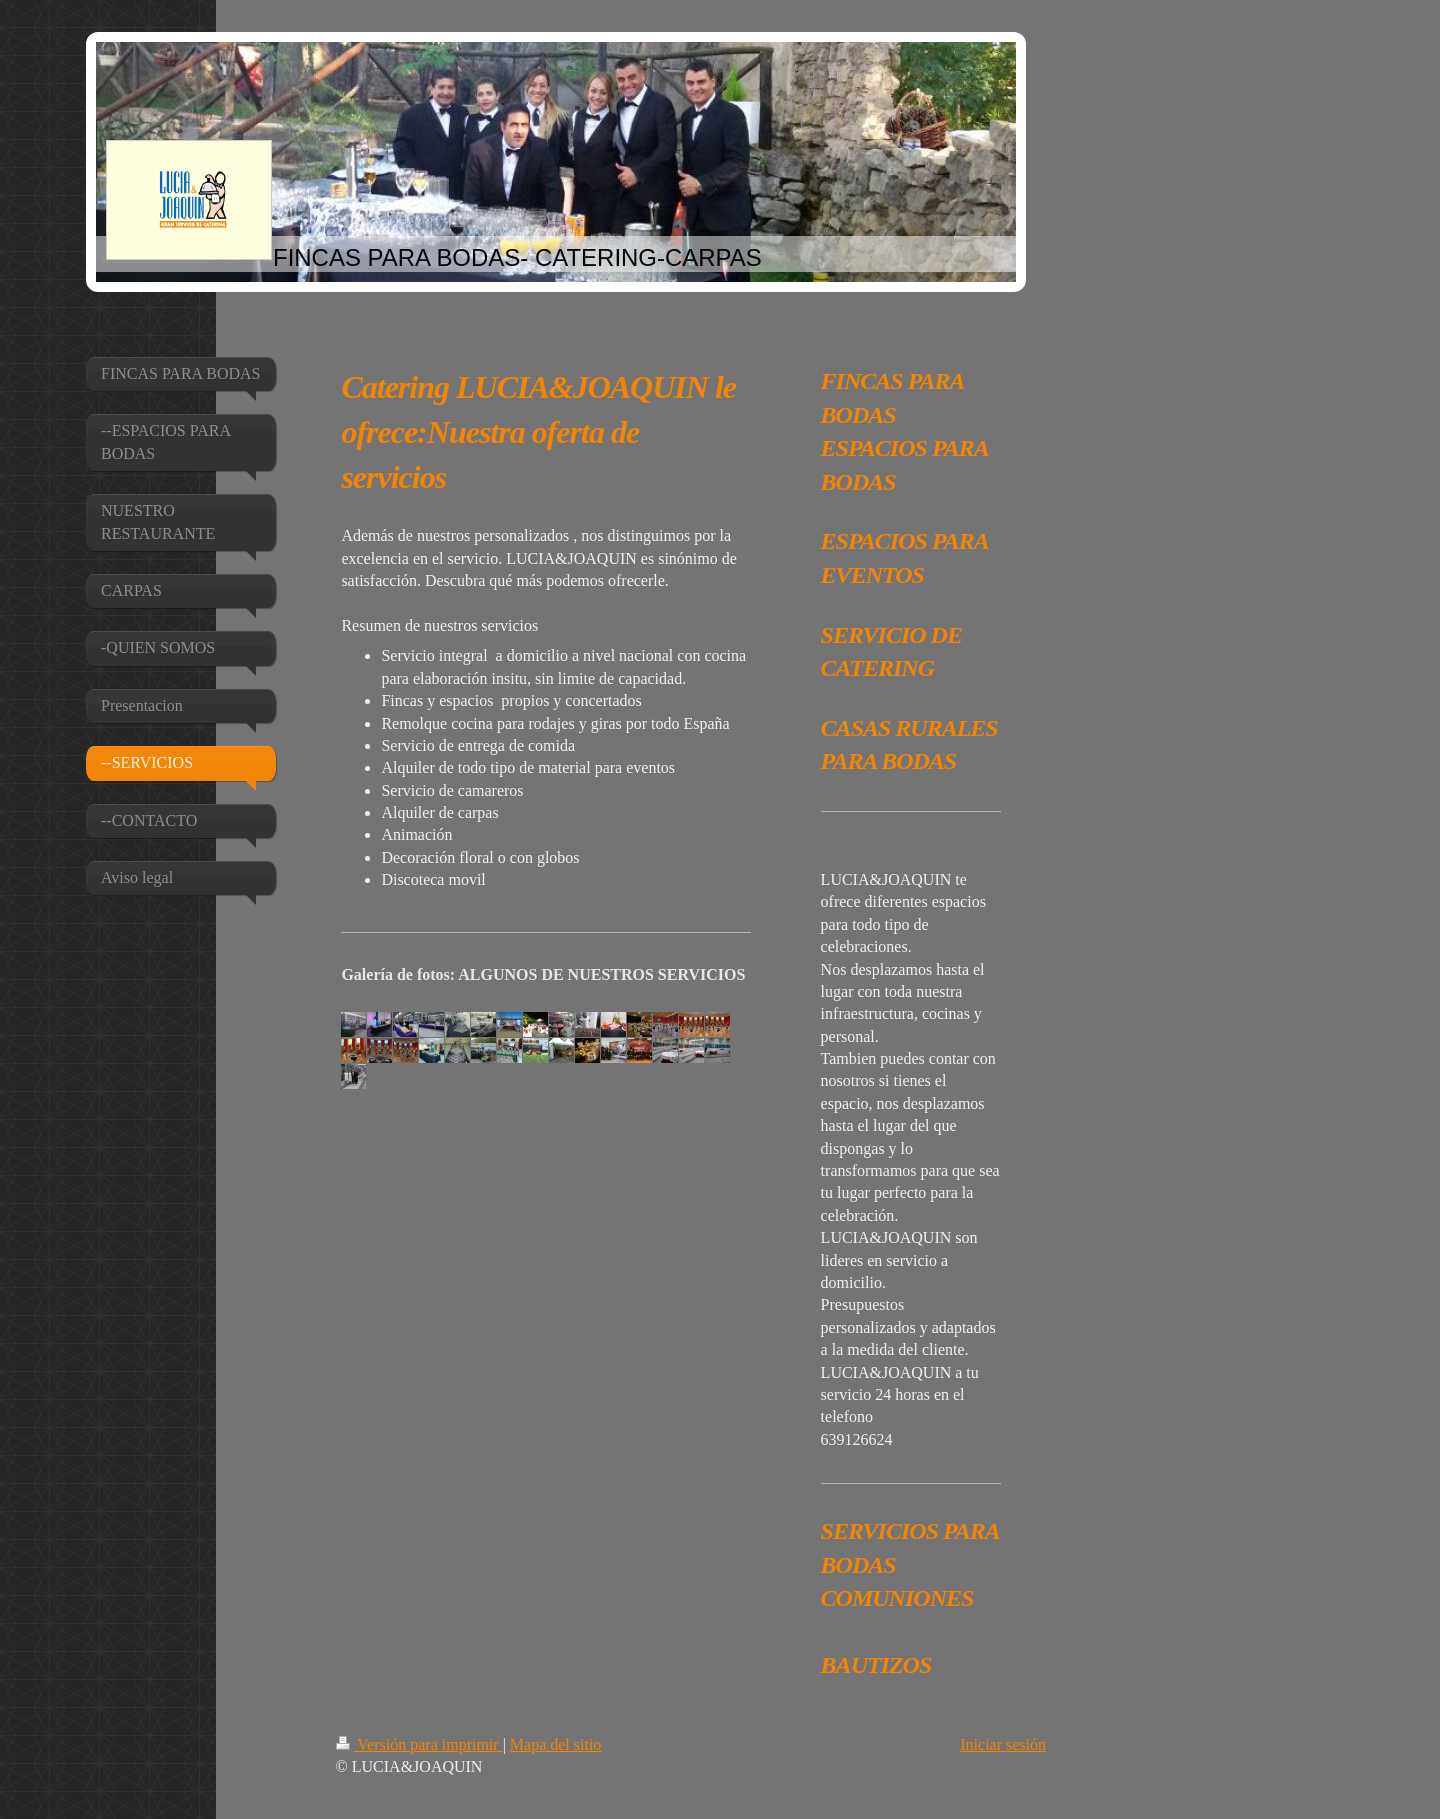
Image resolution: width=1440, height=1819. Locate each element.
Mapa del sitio (556, 1744)
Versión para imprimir (419, 1744)
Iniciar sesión (1003, 1744)
